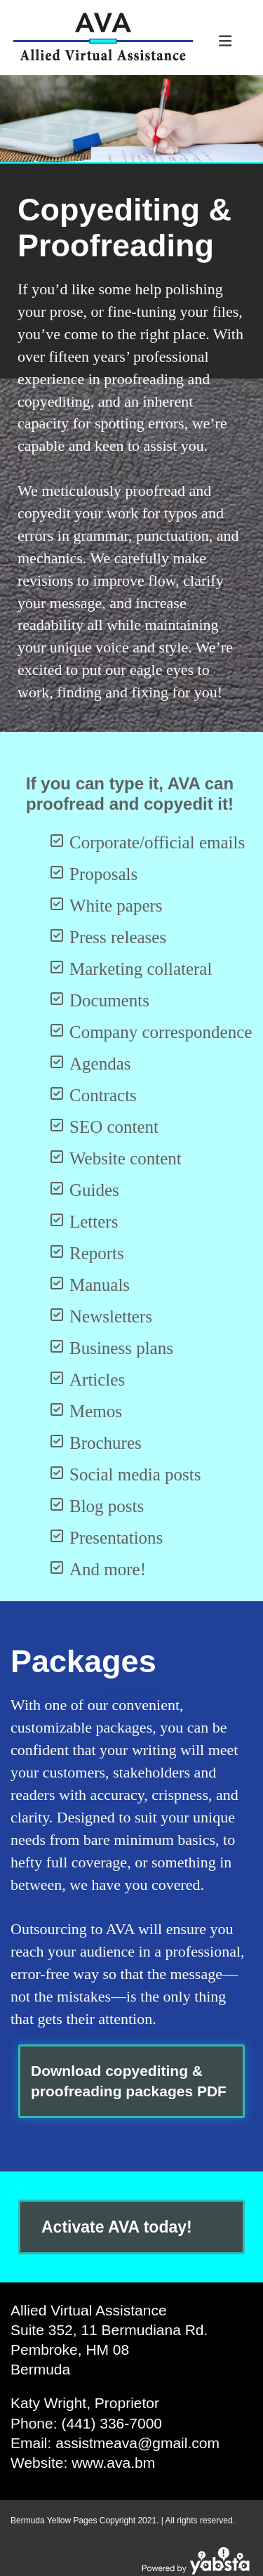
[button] (131, 2081)
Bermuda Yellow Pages (54, 2520)
